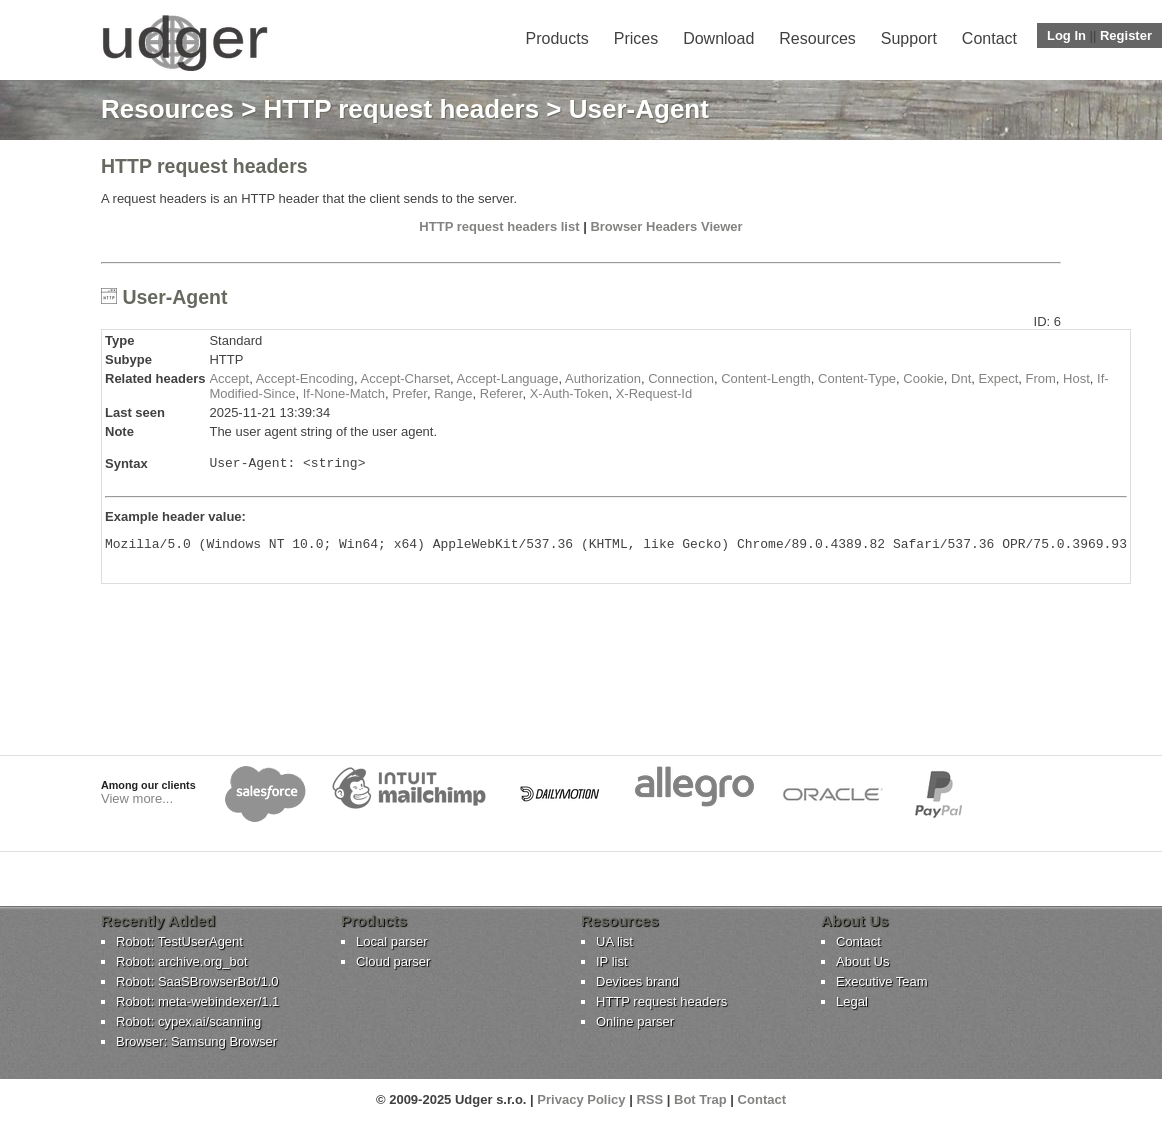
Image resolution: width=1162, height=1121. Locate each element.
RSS (649, 1099)
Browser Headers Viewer (666, 226)
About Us (862, 961)
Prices (636, 38)
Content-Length (766, 378)
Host (1076, 378)
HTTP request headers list (499, 226)
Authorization (603, 378)
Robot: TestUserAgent (179, 941)
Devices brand (637, 981)
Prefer (409, 393)
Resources (817, 38)
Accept (229, 378)
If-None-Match (344, 393)
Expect (999, 378)
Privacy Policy (581, 1099)
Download (718, 38)
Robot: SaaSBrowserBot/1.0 (197, 981)
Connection (681, 378)
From (1040, 378)
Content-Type (857, 378)
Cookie (923, 378)
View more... (137, 798)
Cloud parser (393, 961)
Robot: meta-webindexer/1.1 (197, 1001)
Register (1126, 35)
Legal (852, 1001)
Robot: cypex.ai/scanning (188, 1021)
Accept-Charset (406, 378)
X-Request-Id (654, 393)
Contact (989, 38)
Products (557, 38)
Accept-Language (508, 378)
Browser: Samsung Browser (196, 1041)
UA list (614, 941)
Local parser (392, 941)
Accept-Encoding (305, 378)
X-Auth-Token (569, 393)
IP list (612, 961)
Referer (501, 393)
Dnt (961, 378)
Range (453, 393)
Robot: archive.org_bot (182, 961)
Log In (1066, 35)
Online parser (635, 1021)
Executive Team (882, 981)
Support (909, 38)
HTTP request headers (402, 109)
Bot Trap (700, 1099)
